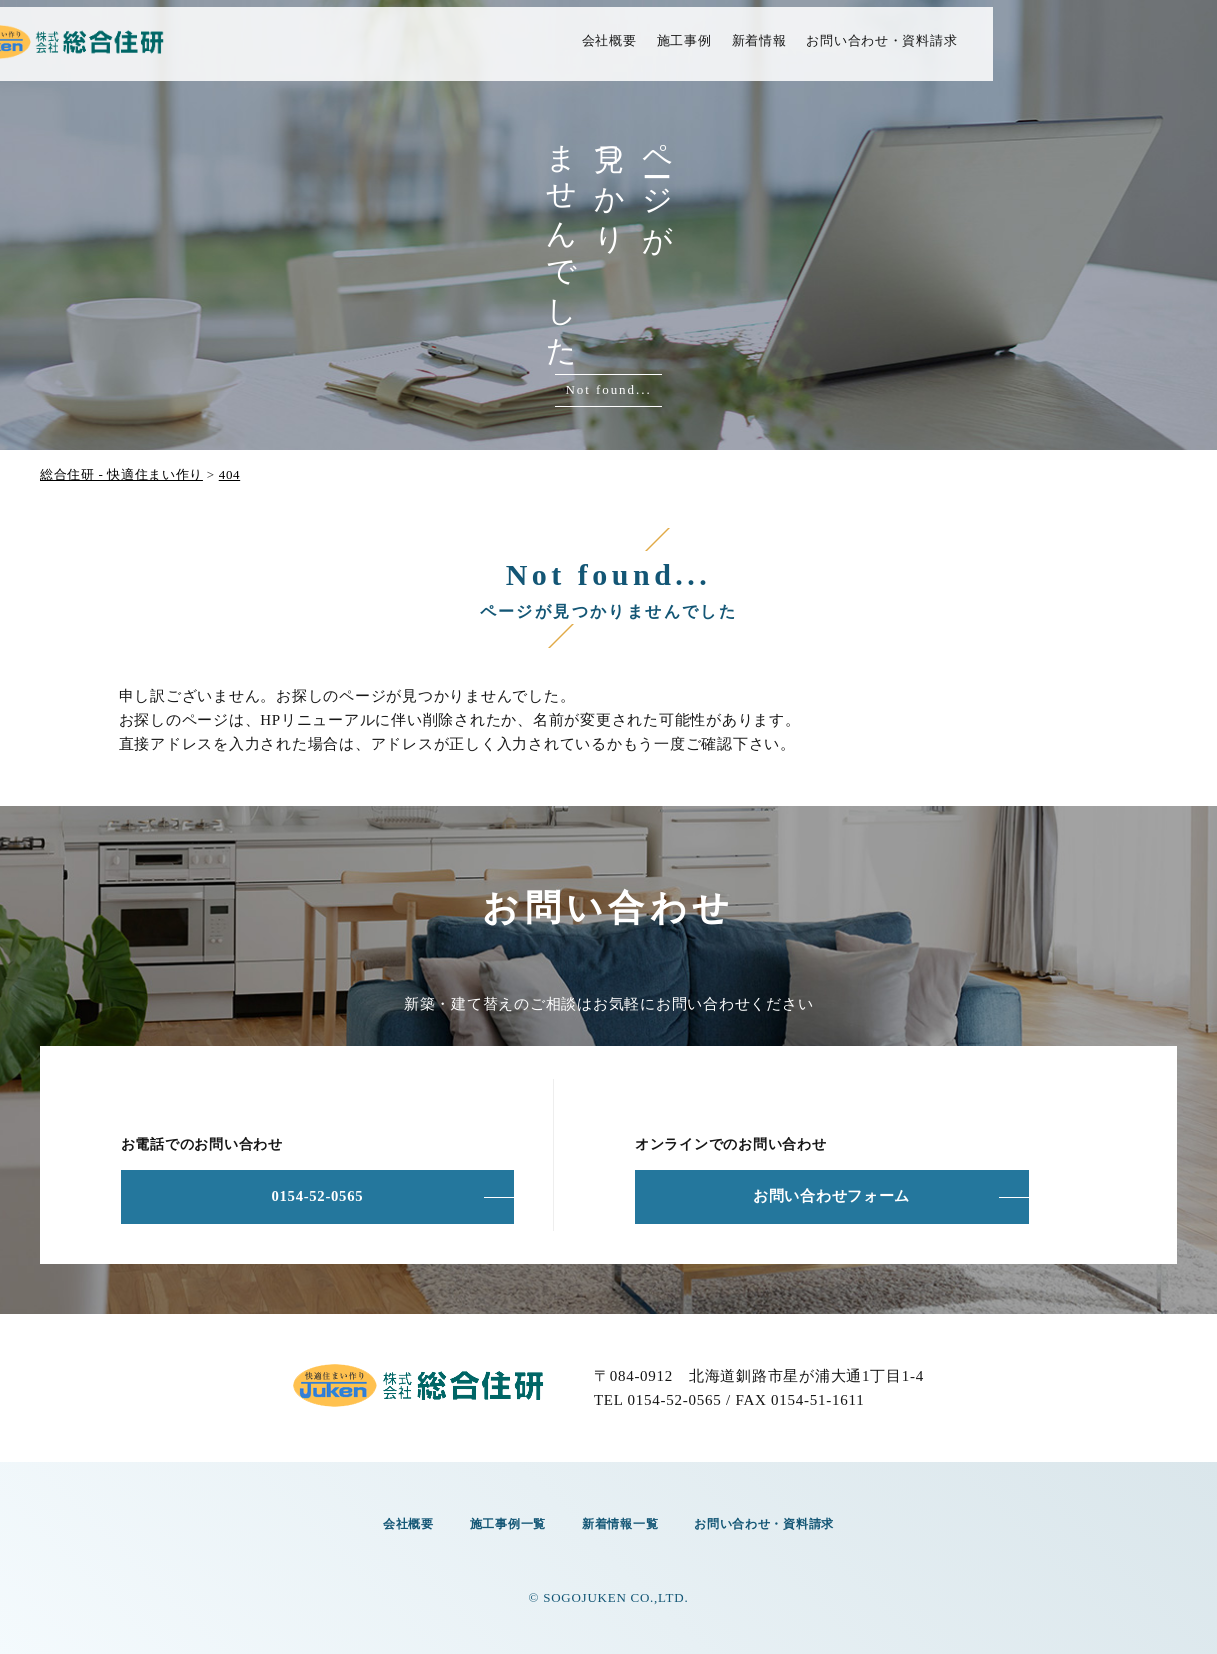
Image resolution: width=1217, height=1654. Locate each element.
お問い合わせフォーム (832, 1197)
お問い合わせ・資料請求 (1007, 51)
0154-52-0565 (317, 1197)
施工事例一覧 (504, 1521)
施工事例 (809, 51)
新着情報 (884, 51)
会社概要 (734, 51)
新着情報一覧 (616, 1521)
